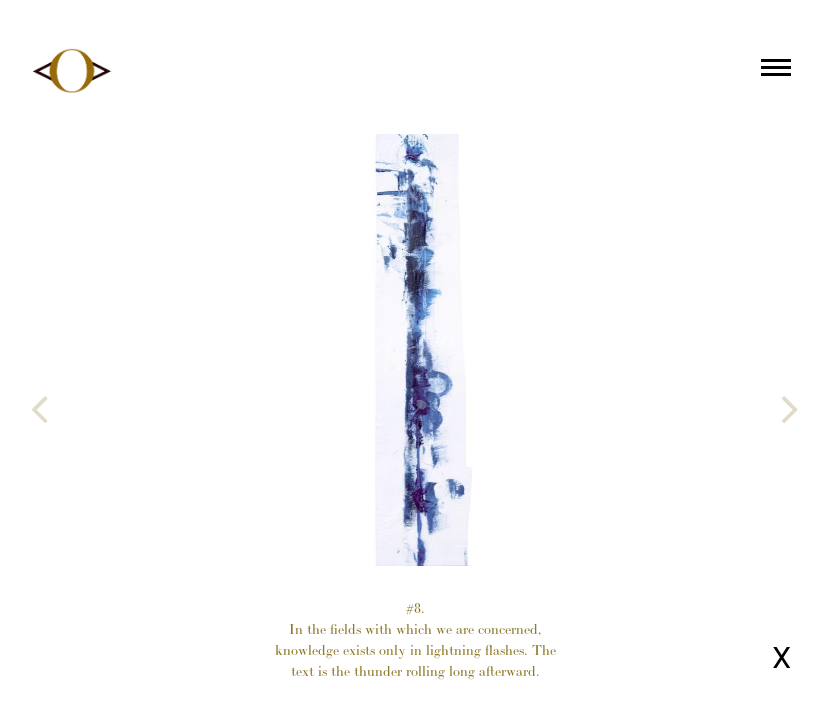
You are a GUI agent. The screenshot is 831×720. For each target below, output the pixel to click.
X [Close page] (781, 657)
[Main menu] (776, 71)
